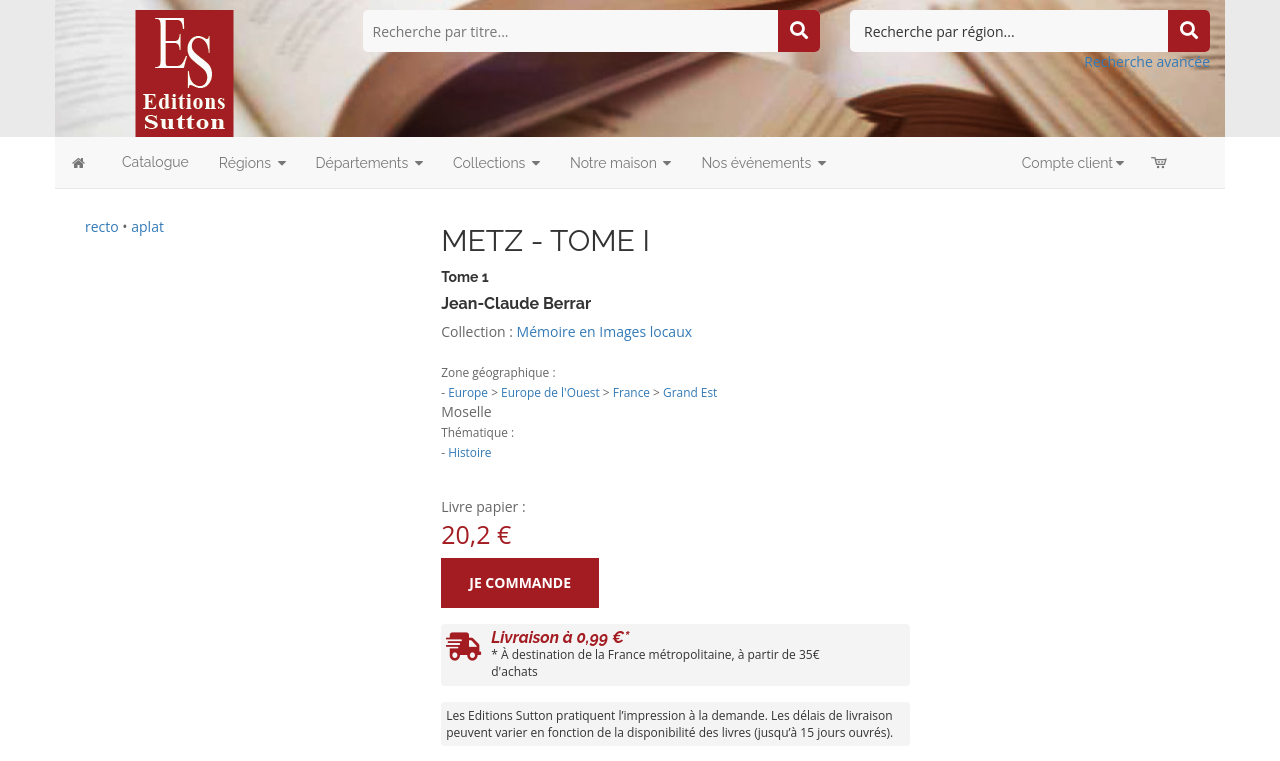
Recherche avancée (1147, 61)
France (631, 392)
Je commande (520, 582)
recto (102, 226)
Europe (468, 392)
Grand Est (690, 392)
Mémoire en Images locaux (604, 331)
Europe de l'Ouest (550, 392)
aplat (147, 226)
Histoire (469, 452)
